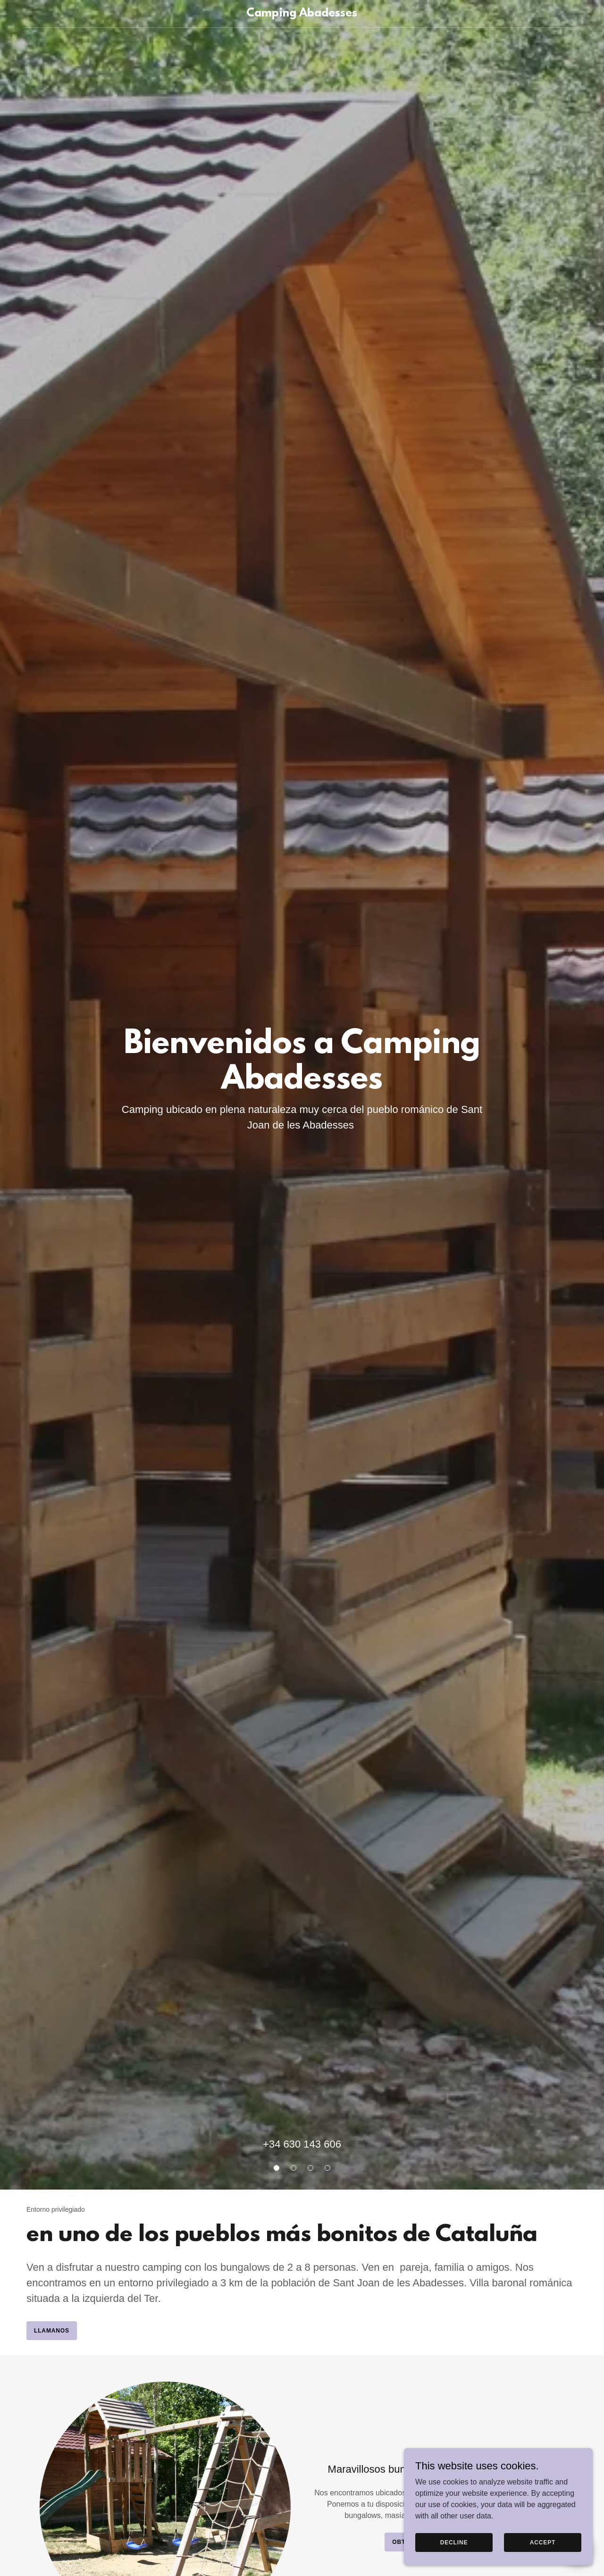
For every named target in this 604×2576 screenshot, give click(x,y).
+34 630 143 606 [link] (302, 2144)
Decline (454, 2561)
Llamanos (51, 2330)
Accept (542, 2561)
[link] (302, 14)
